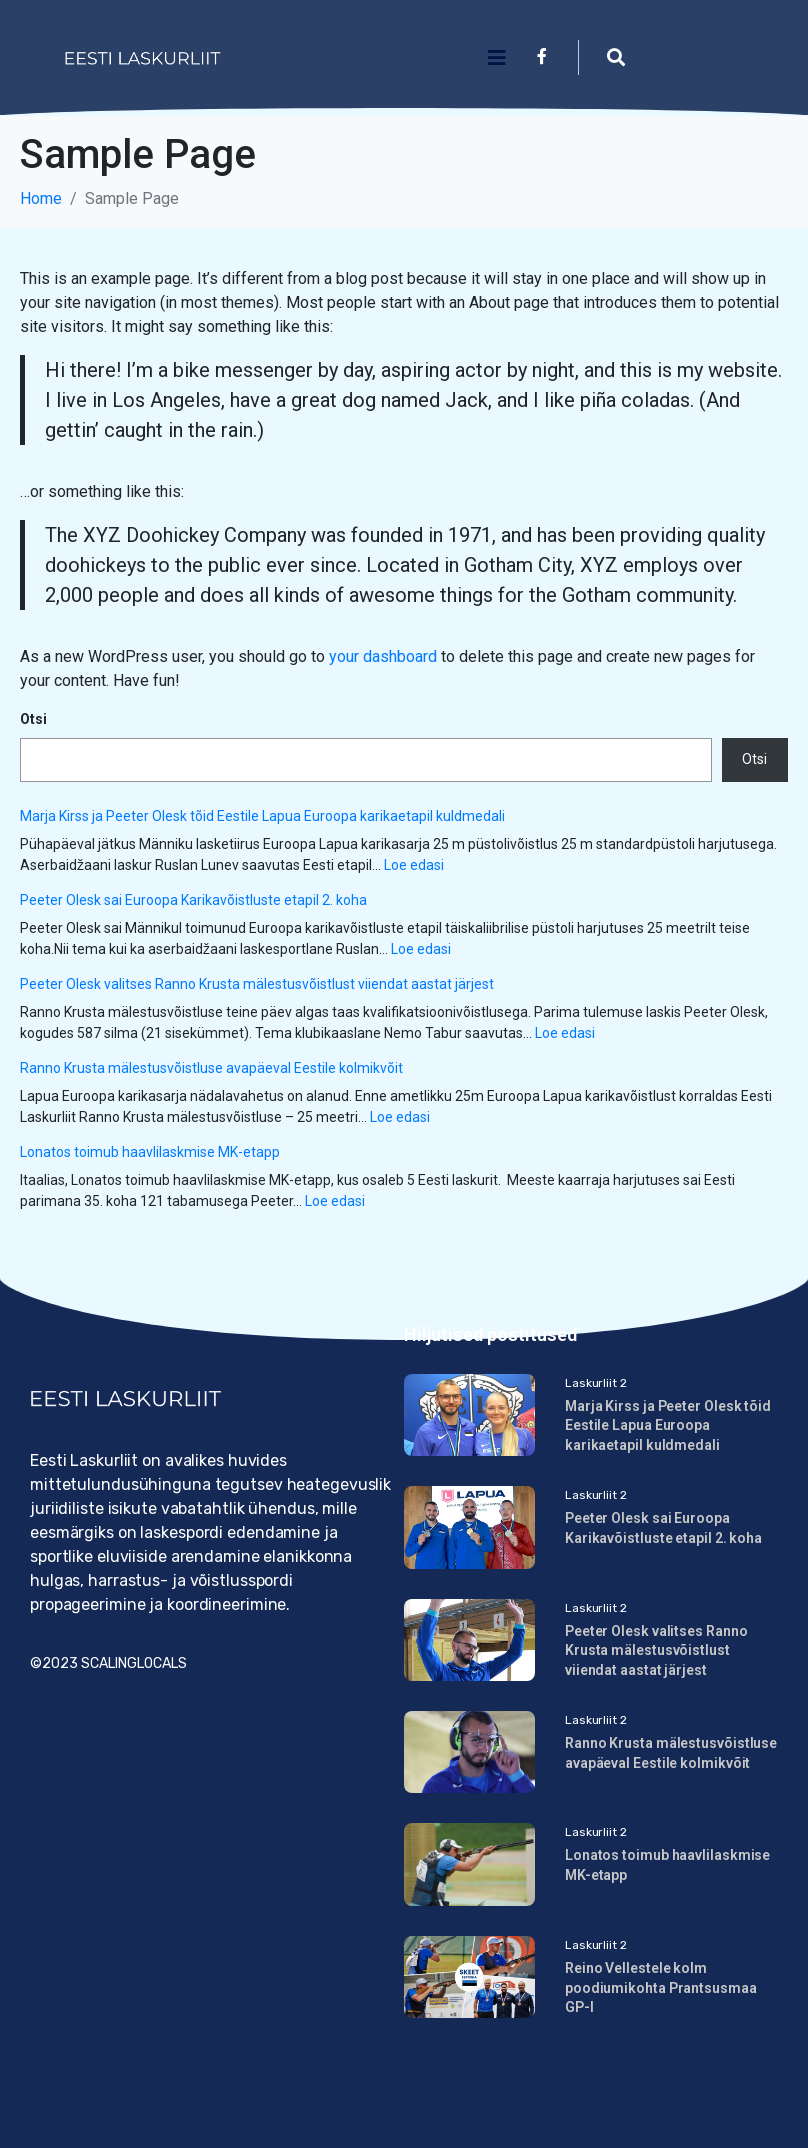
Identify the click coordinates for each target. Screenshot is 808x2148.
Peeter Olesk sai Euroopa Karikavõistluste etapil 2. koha (193, 900)
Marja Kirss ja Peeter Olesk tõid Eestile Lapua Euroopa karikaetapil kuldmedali (262, 816)
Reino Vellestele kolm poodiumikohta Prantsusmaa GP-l (661, 1987)
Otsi (33, 719)
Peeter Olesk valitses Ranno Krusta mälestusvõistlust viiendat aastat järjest (257, 984)
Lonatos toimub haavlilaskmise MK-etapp (150, 1152)
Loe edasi (414, 865)
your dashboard (383, 656)
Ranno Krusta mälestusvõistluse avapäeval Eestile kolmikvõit (211, 1068)
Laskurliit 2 (596, 1383)
